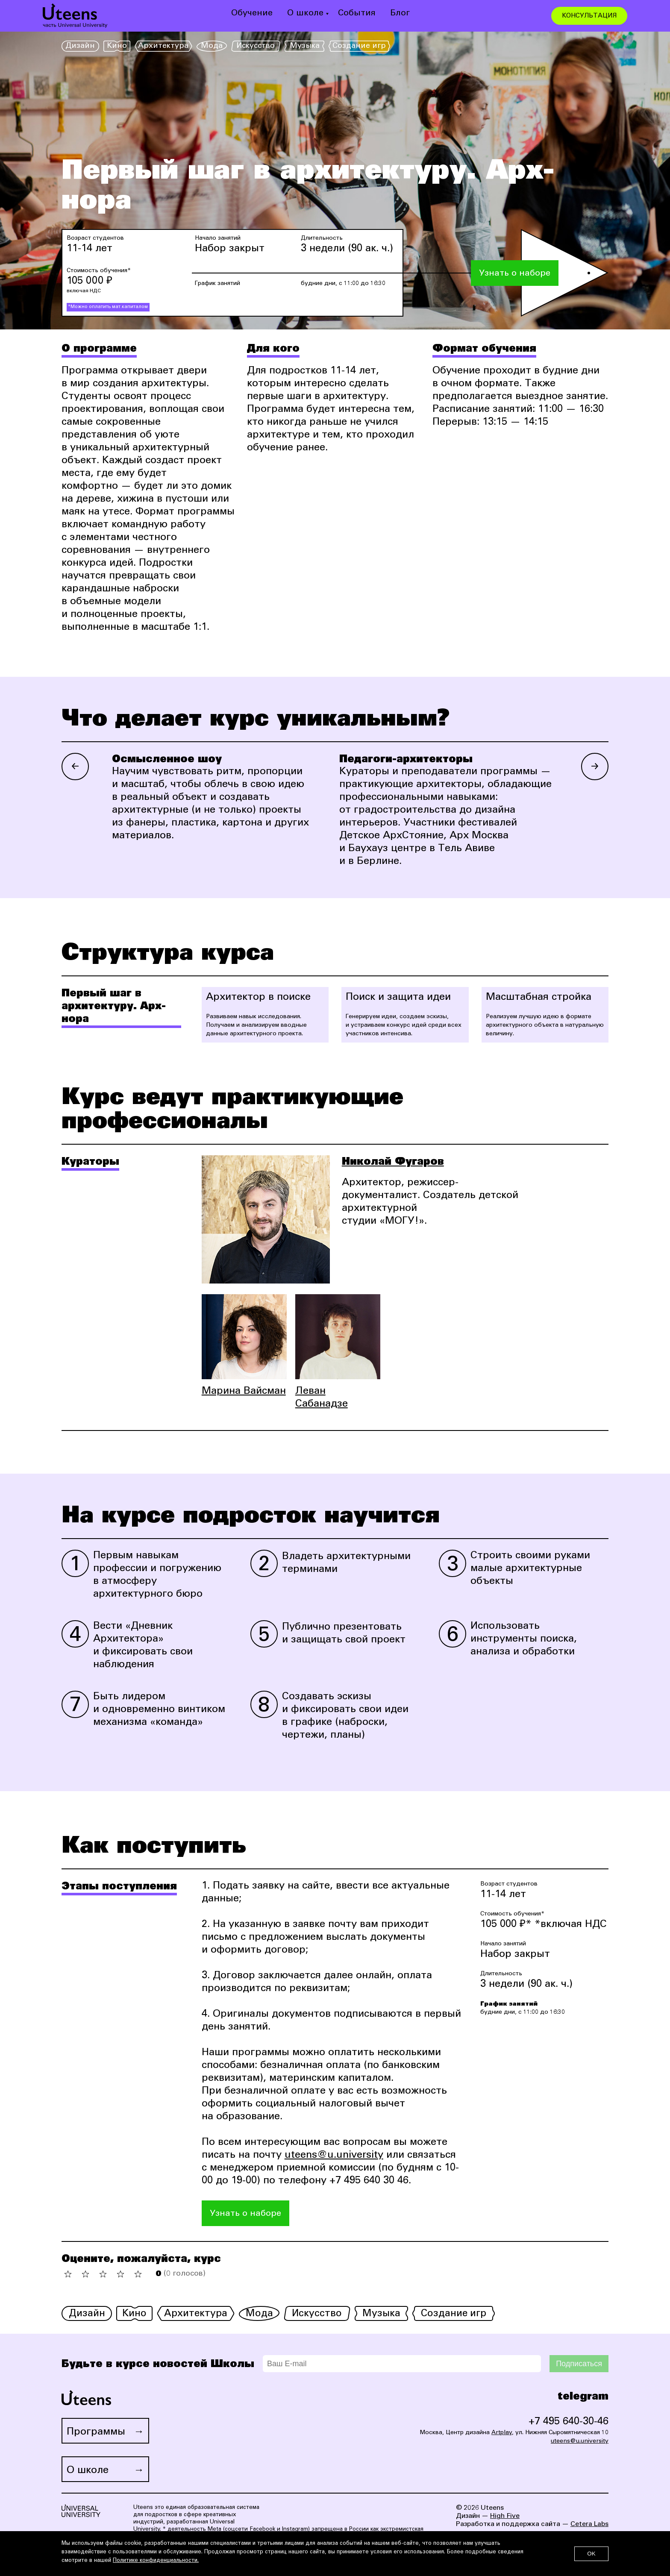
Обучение (252, 13)
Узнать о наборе (514, 274)
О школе (305, 13)
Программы (96, 2432)
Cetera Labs (589, 2524)
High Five (505, 2516)
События (357, 13)
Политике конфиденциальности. (156, 2561)
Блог (400, 13)
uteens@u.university (334, 2155)
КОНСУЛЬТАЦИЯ (589, 16)
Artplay (501, 2433)
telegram (583, 2396)
